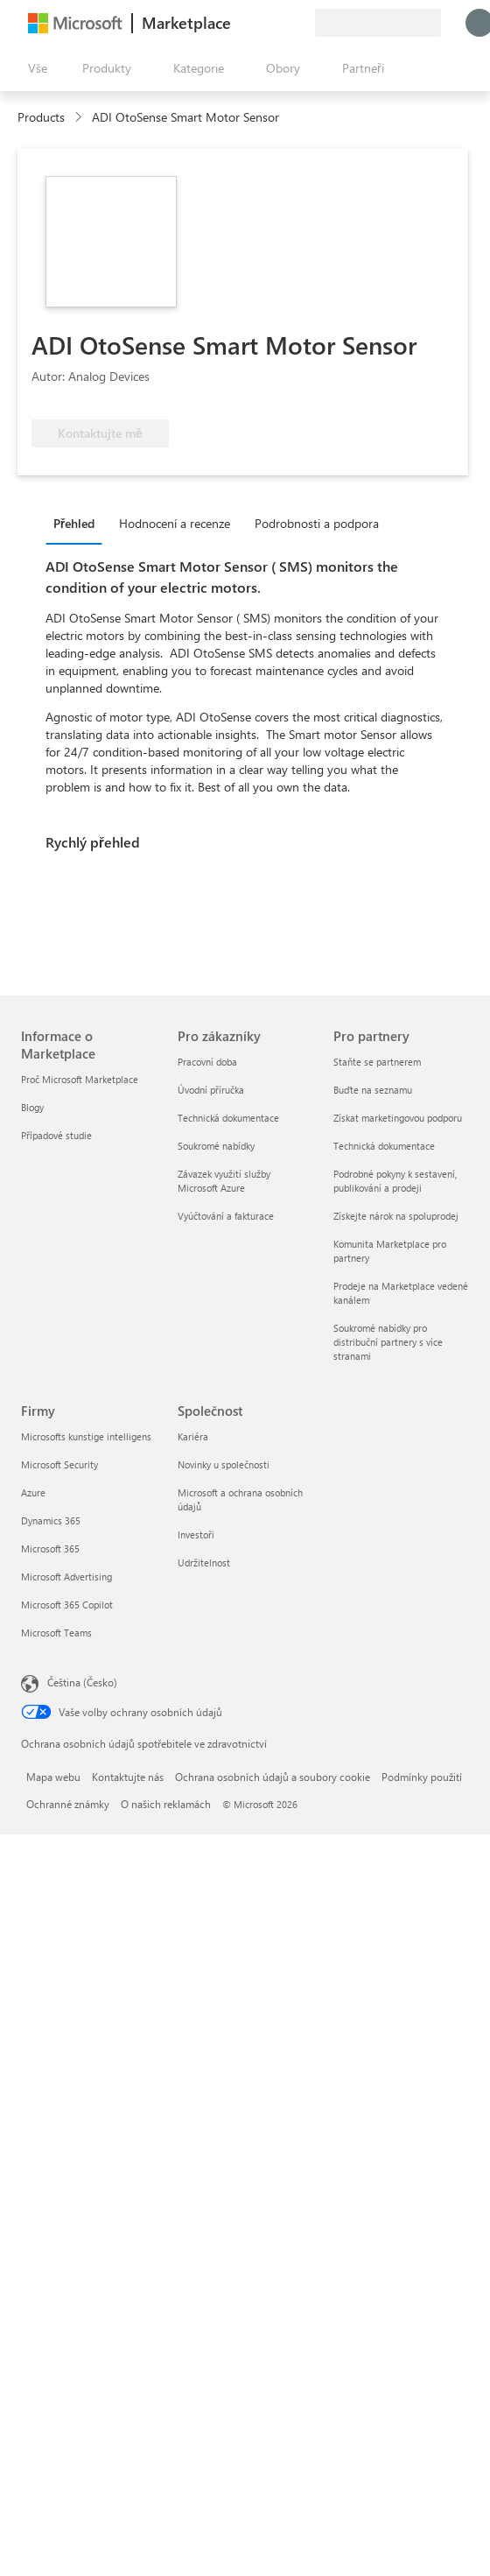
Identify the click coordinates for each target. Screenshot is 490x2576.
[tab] (78, 522)
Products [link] (41, 117)
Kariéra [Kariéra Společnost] (193, 1436)
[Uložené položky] (280, 23)
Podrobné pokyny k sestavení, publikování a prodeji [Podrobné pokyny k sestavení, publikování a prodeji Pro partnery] (395, 1180)
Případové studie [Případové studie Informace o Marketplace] (56, 1135)
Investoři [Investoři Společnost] (196, 1534)
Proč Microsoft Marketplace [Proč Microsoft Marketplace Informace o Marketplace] (79, 1079)
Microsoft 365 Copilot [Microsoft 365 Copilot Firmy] (67, 1604)
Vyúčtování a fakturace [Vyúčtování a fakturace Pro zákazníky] (226, 1215)
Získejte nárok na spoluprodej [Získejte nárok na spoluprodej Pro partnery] (395, 1215)
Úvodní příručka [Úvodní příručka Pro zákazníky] (211, 1089)
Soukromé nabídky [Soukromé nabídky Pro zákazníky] (216, 1145)
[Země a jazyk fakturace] (378, 23)
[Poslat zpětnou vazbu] (238, 23)
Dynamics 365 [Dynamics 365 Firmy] (50, 1520)
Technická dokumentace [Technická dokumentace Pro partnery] (384, 1145)
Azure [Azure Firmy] (33, 1492)
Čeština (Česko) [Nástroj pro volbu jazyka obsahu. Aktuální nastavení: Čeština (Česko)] (82, 1682)
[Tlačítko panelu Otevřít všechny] (34, 68)
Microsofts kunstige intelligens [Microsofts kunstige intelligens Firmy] (86, 1436)
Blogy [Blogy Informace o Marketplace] (32, 1107)
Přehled (73, 523)
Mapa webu (53, 1777)
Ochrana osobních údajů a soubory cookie (272, 1777)
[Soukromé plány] (301, 23)
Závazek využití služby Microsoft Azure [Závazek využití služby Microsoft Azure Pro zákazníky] (224, 1180)
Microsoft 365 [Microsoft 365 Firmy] (50, 1548)
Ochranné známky (67, 1804)
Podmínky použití (422, 1777)
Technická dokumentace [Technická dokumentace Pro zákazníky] (228, 1117)
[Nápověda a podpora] (259, 23)
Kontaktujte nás (128, 1777)
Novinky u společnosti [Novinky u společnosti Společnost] (224, 1464)
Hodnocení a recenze (174, 523)
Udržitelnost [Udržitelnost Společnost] (204, 1562)
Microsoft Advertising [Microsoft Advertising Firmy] (66, 1576)
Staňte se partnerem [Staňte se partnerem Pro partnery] (377, 1061)
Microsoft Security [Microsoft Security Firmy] (59, 1464)
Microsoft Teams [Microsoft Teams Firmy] (56, 1632)
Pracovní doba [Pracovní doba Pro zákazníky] (207, 1061)
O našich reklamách (166, 1804)
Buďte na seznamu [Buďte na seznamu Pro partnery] (372, 1089)
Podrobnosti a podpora (317, 523)
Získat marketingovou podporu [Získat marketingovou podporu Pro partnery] (397, 1117)
